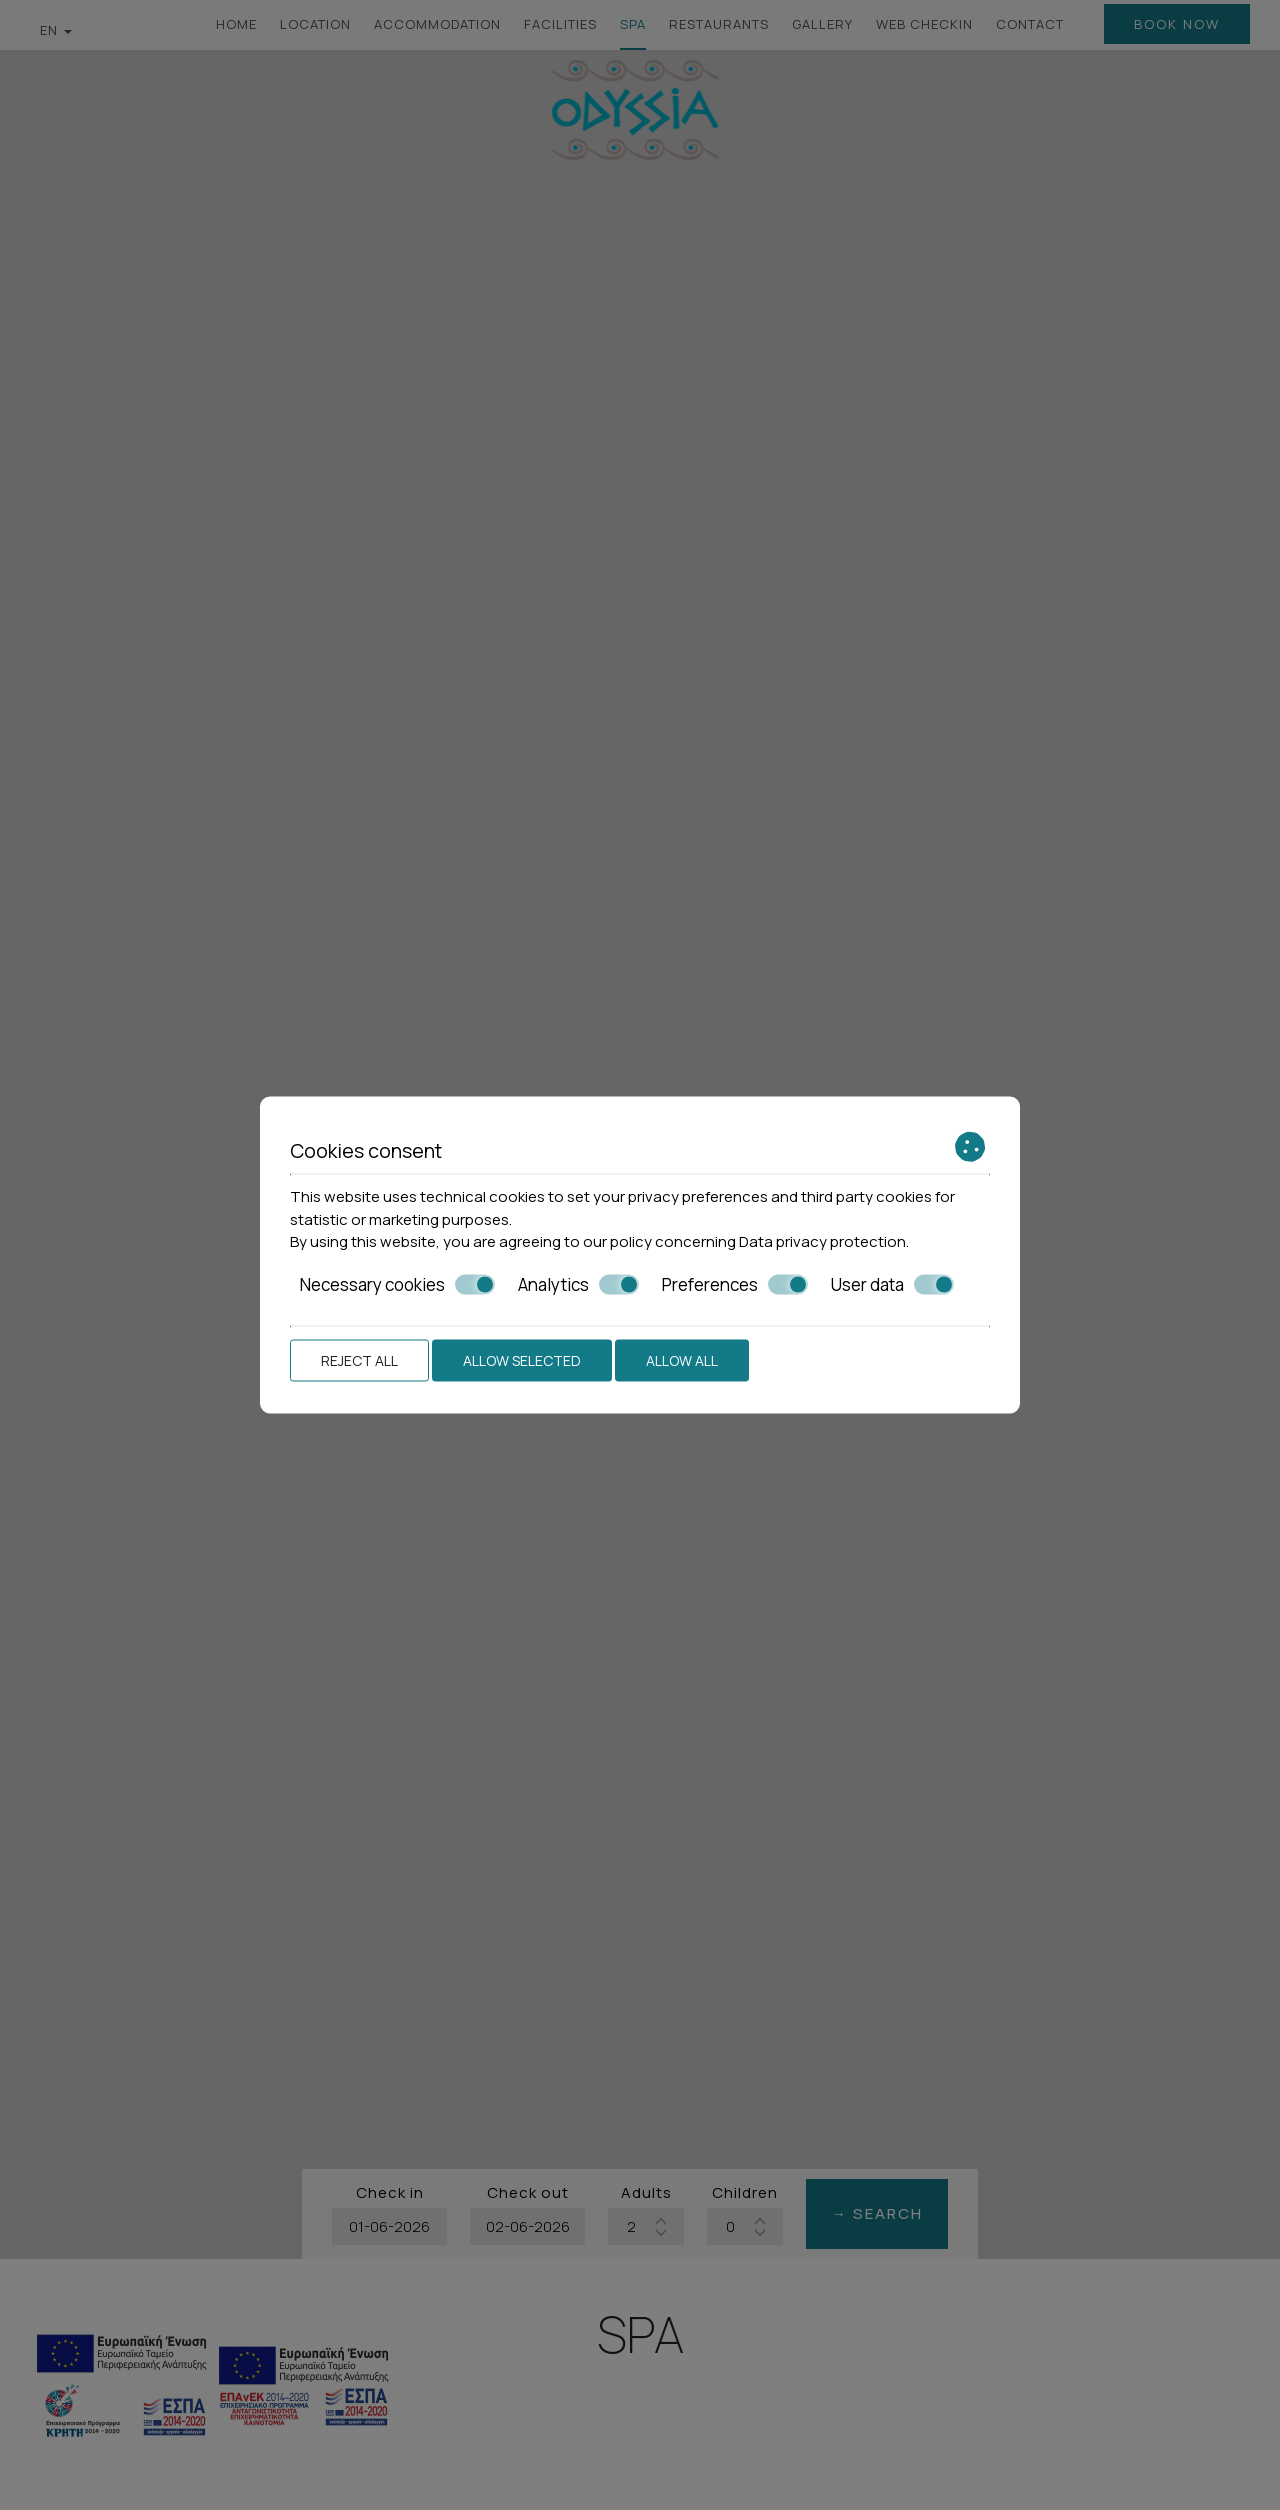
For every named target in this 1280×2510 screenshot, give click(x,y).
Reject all (359, 1360)
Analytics (578, 1284)
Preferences (735, 1284)
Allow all (682, 1360)
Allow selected (522, 1360)
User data (892, 1284)
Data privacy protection (822, 1241)
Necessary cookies (397, 1284)
